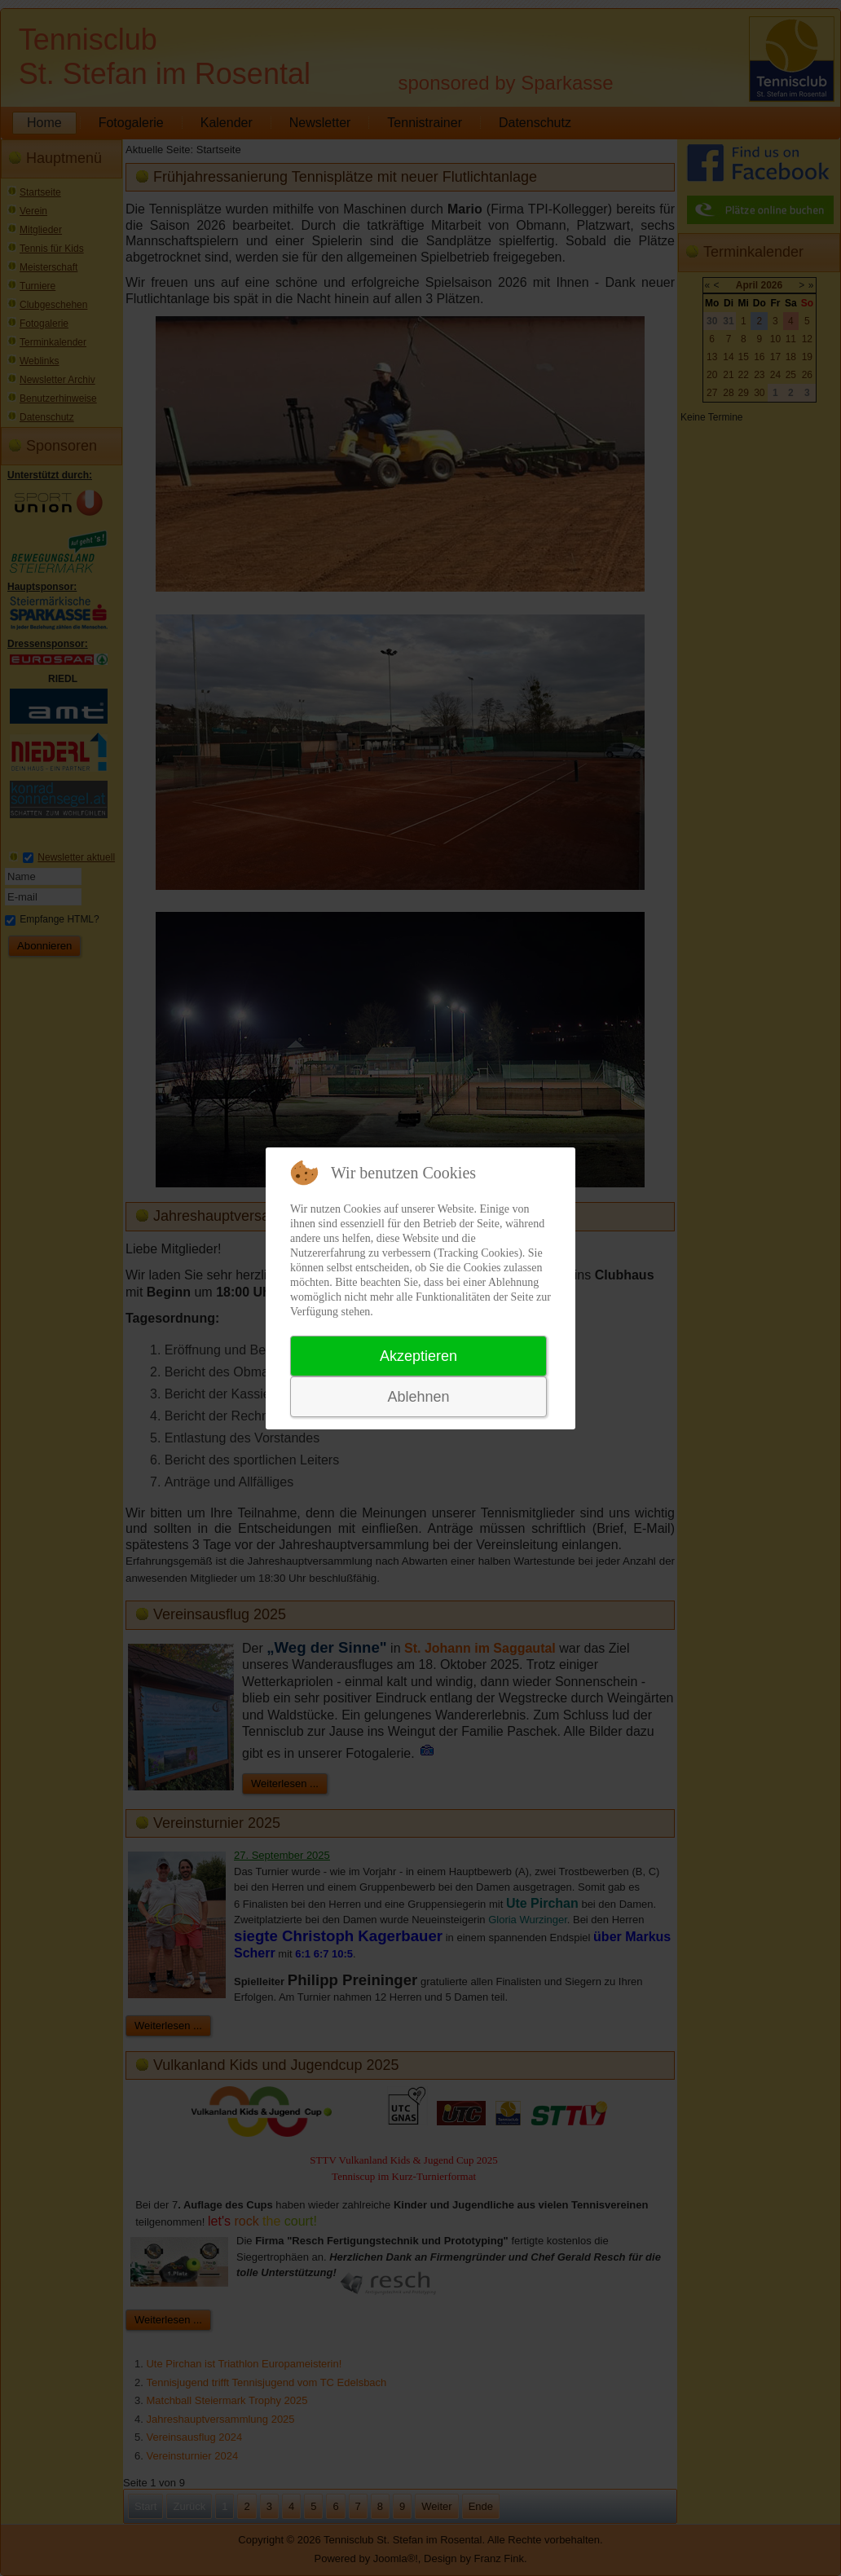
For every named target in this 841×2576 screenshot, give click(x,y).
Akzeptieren (418, 1356)
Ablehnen (418, 1397)
